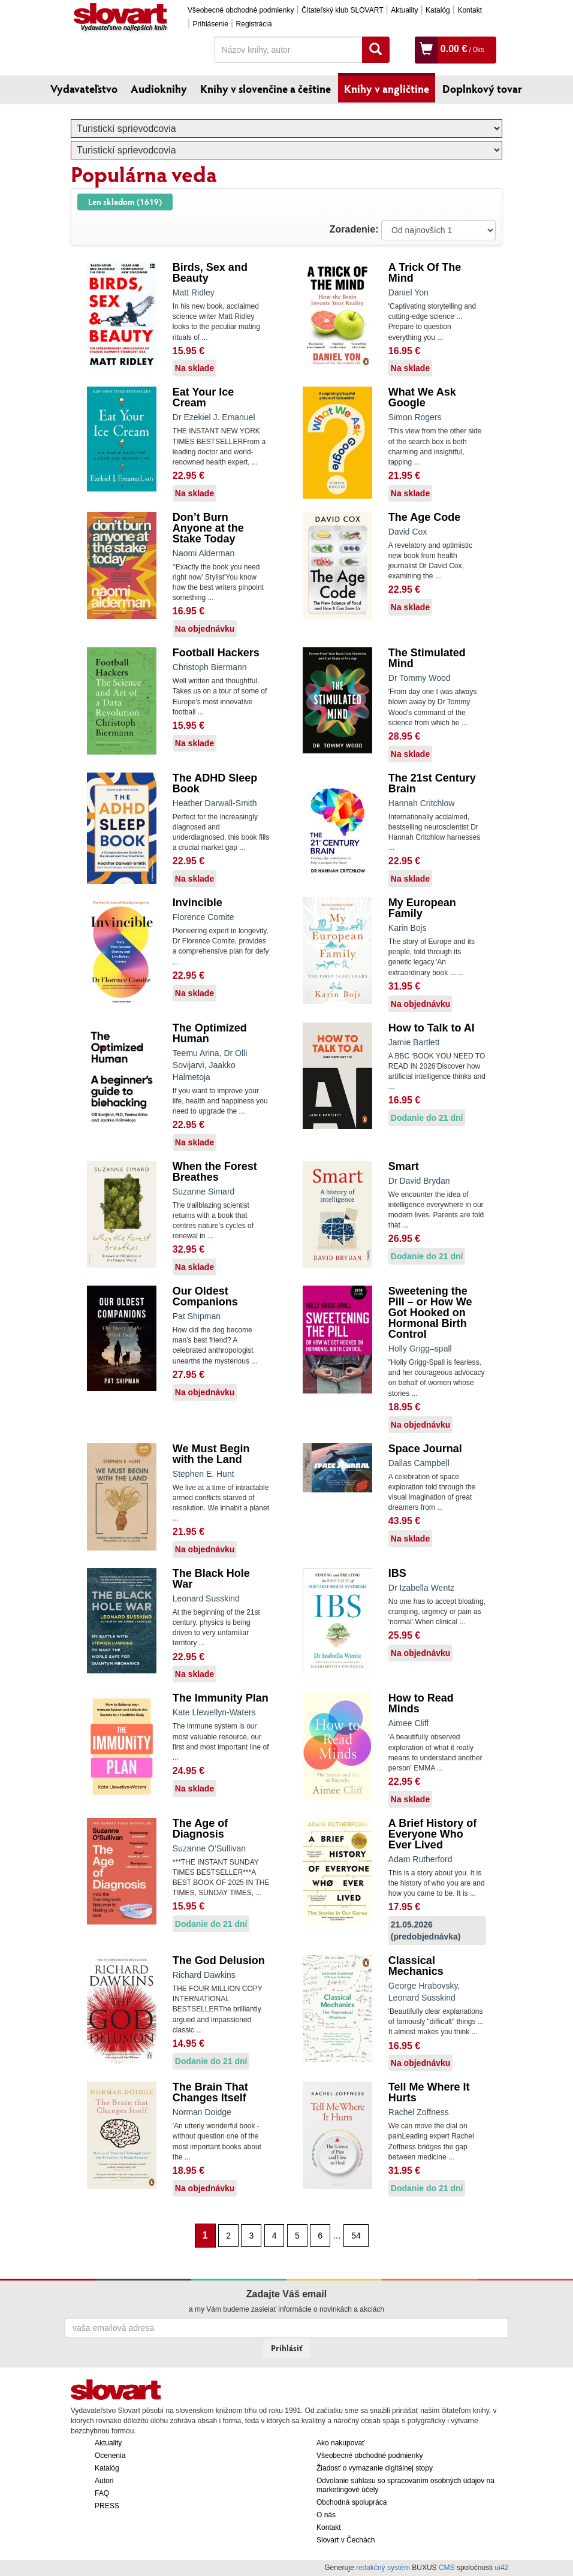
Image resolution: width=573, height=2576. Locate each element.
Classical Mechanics (416, 1965)
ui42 (501, 2567)
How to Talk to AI (431, 1028)
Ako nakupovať (340, 2443)
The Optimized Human (210, 1033)
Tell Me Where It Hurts (429, 2092)
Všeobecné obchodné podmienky (241, 10)
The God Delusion (219, 1960)
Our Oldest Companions (205, 1296)
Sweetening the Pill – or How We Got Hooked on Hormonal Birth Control (430, 1312)
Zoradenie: (354, 229)
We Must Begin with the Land (211, 1454)
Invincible (197, 903)
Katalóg (438, 10)
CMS (447, 2567)
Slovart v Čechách (345, 2540)
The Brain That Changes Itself (210, 2092)
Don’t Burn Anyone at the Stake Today (208, 528)
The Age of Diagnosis (200, 1828)
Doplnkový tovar (482, 89)
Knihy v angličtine (386, 89)
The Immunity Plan (221, 1698)
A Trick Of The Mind (424, 272)
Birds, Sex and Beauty (210, 272)
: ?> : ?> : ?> (438, 230)
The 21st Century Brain (432, 783)
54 (356, 2235)
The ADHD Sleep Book (215, 783)
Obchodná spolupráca (351, 2502)
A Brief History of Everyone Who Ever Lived (432, 1834)
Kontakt (469, 10)
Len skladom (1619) (125, 201)
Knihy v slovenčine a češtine (265, 89)
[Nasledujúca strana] (374, 2235)
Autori (104, 2481)
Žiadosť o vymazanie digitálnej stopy (374, 2468)
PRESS (107, 2506)
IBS (397, 1573)
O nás (326, 2515)
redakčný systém (383, 2567)
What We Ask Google (422, 397)
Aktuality (404, 10)
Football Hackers (216, 653)
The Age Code (424, 517)
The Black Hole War (211, 1578)
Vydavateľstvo (83, 89)
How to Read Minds (421, 1703)
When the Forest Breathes (215, 1171)
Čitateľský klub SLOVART (342, 10)
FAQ (102, 2493)
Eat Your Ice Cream (203, 397)
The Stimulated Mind (427, 658)
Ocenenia (110, 2455)
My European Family (422, 908)
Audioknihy (159, 89)
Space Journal (425, 1449)
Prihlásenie (210, 24)
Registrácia (254, 24)
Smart (403, 1166)
